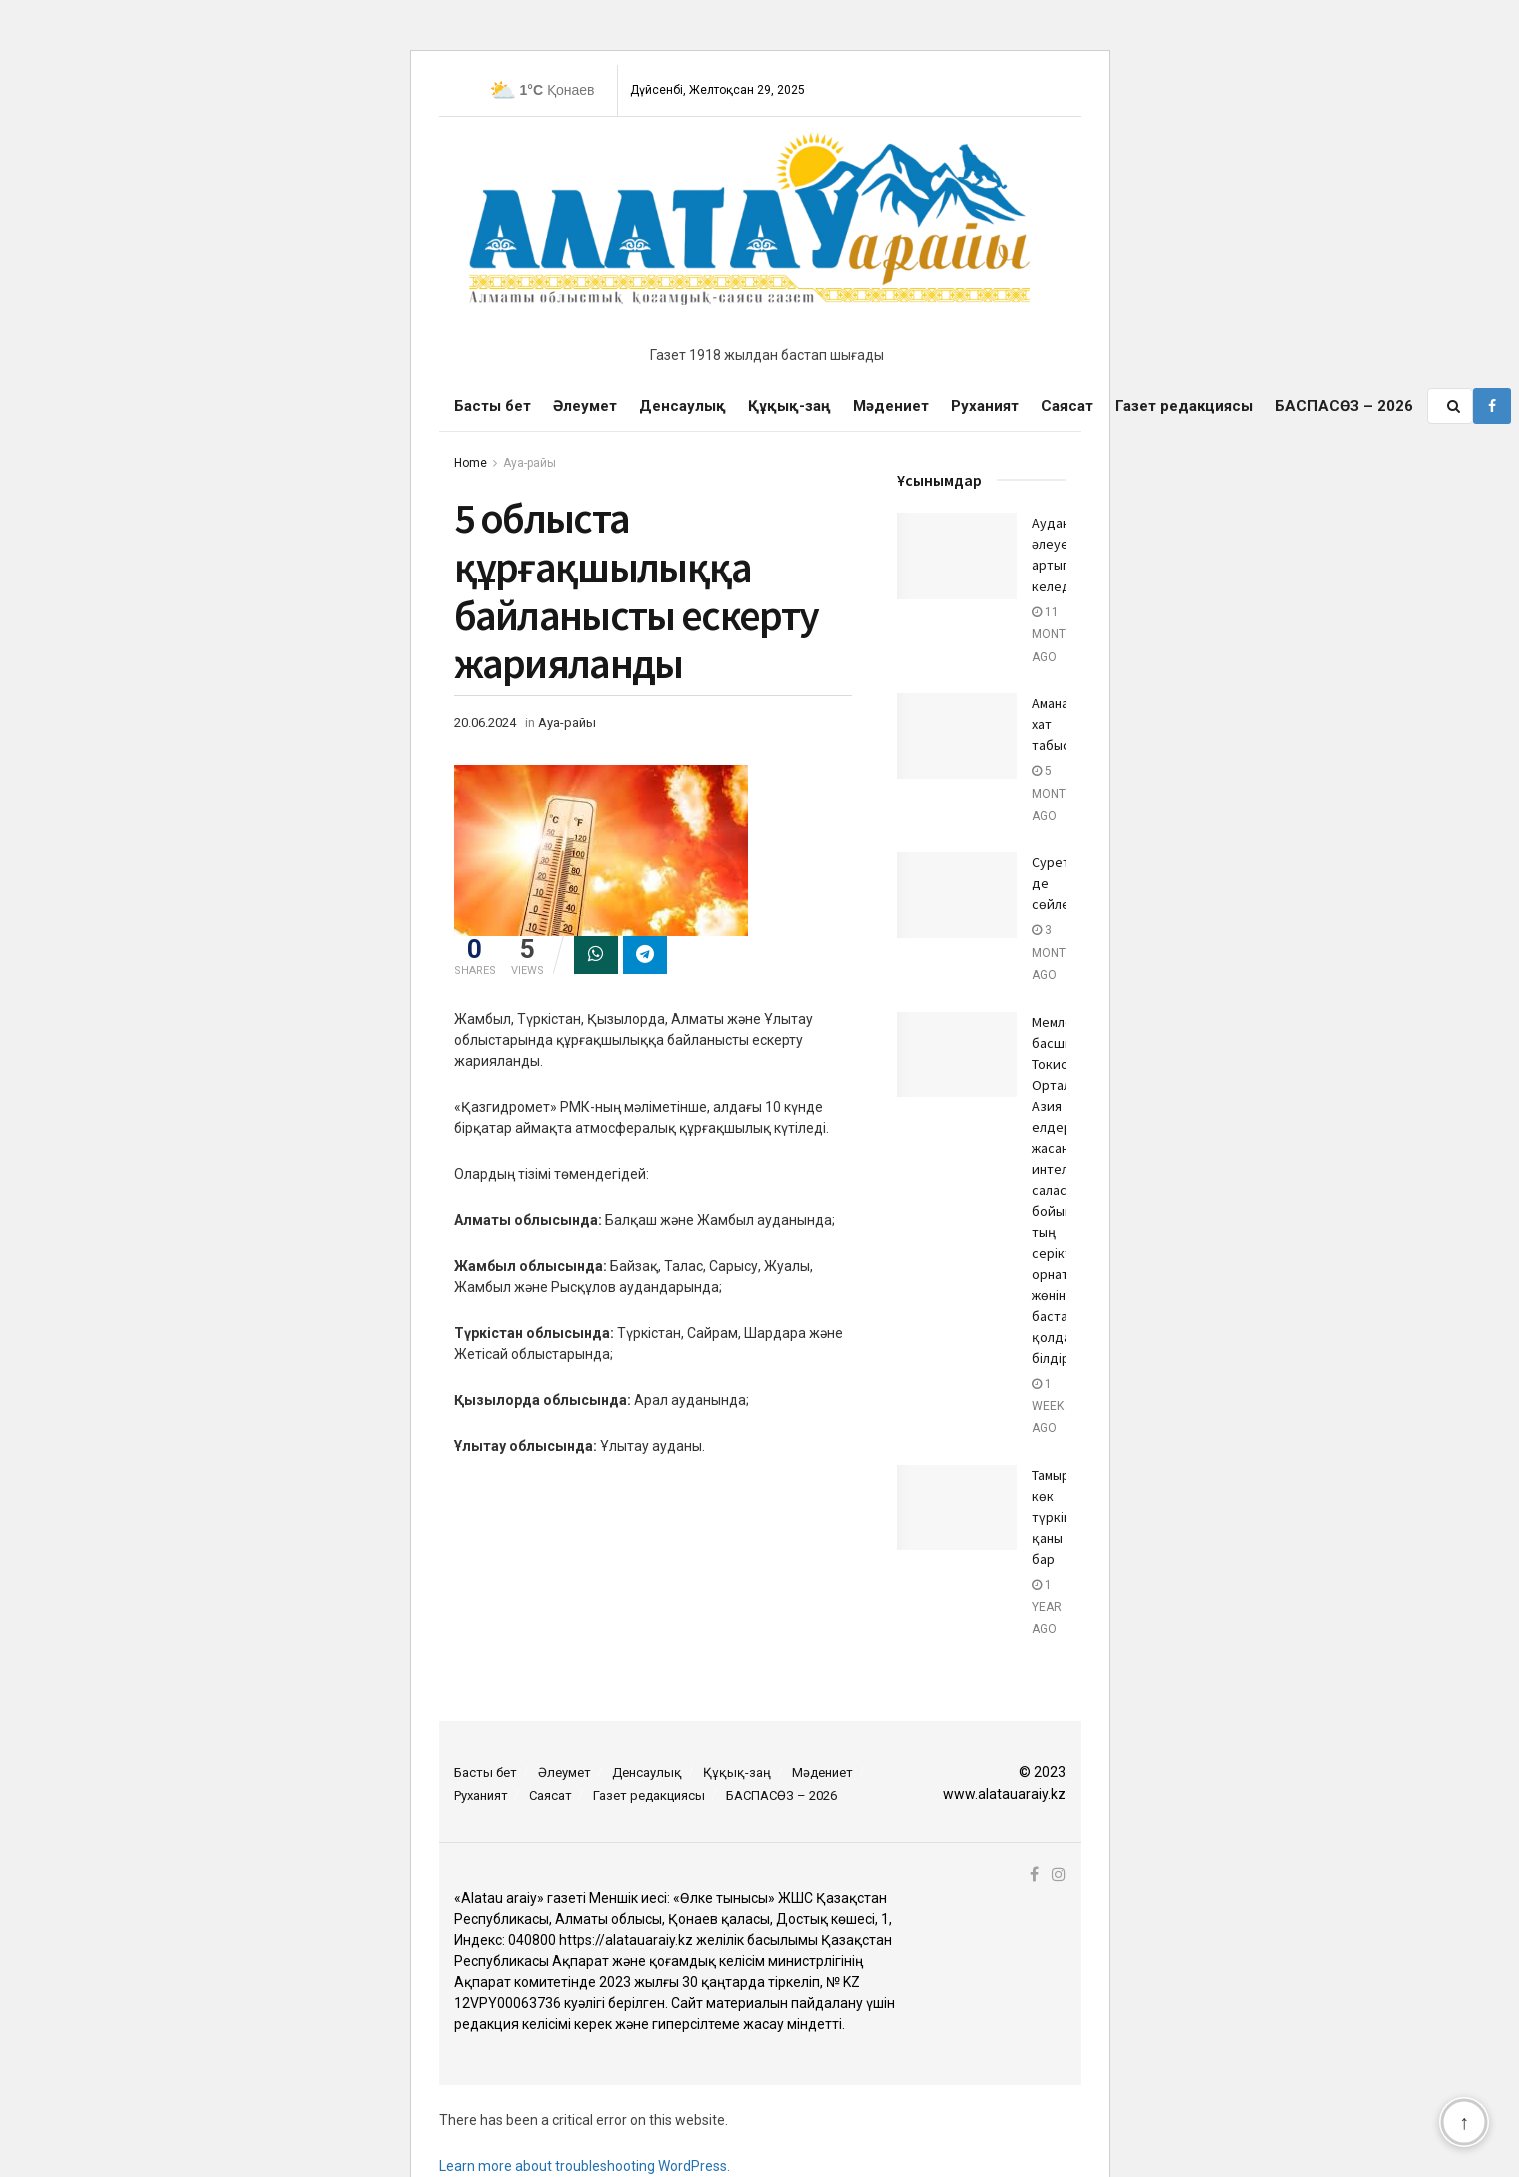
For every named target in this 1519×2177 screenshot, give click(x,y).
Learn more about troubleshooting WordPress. (584, 2166)
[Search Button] (1455, 406)
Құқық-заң (789, 406)
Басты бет (492, 406)
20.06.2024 (485, 722)
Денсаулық (682, 406)
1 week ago (1048, 1406)
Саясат (1067, 406)
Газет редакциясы (1184, 406)
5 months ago (1056, 793)
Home (470, 463)
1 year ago (1047, 1607)
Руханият (985, 406)
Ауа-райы (529, 463)
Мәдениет (891, 406)
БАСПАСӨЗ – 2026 (1344, 406)
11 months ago (1056, 634)
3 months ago (1056, 952)
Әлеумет (585, 406)
